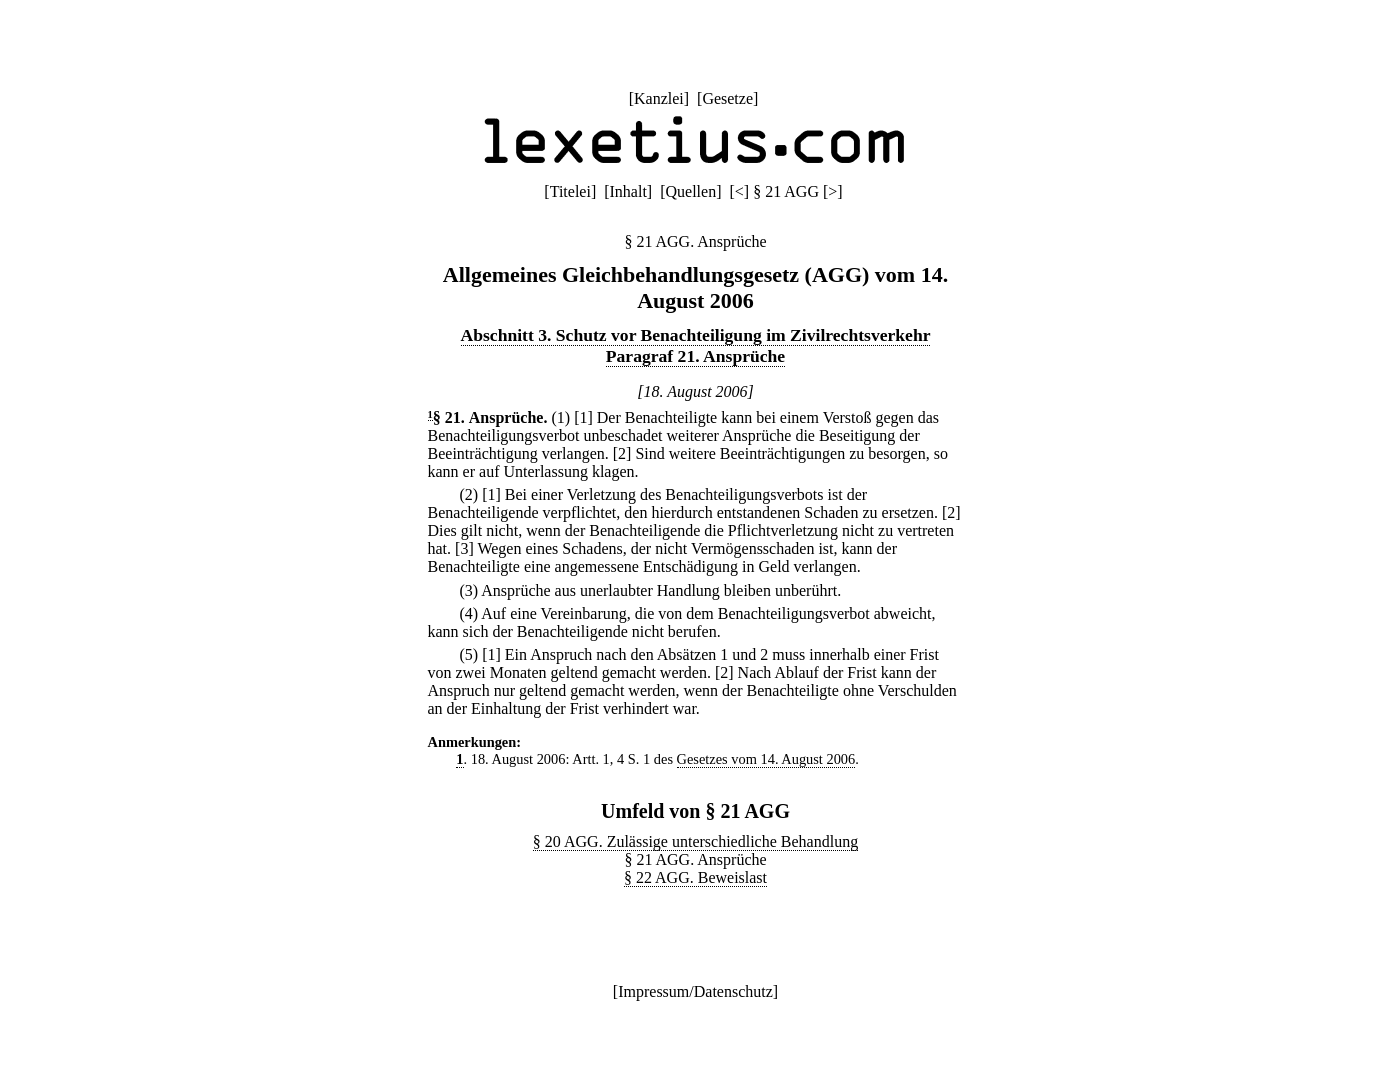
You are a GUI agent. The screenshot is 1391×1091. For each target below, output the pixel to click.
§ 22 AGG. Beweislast (695, 877)
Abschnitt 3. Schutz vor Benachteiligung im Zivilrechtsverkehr (696, 335)
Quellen (691, 191)
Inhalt (628, 191)
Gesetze (727, 98)
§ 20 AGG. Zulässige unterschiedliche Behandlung (695, 841)
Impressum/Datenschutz (695, 991)
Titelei (570, 191)
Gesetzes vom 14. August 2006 (766, 759)
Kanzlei (659, 98)
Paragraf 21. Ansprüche (695, 356)
